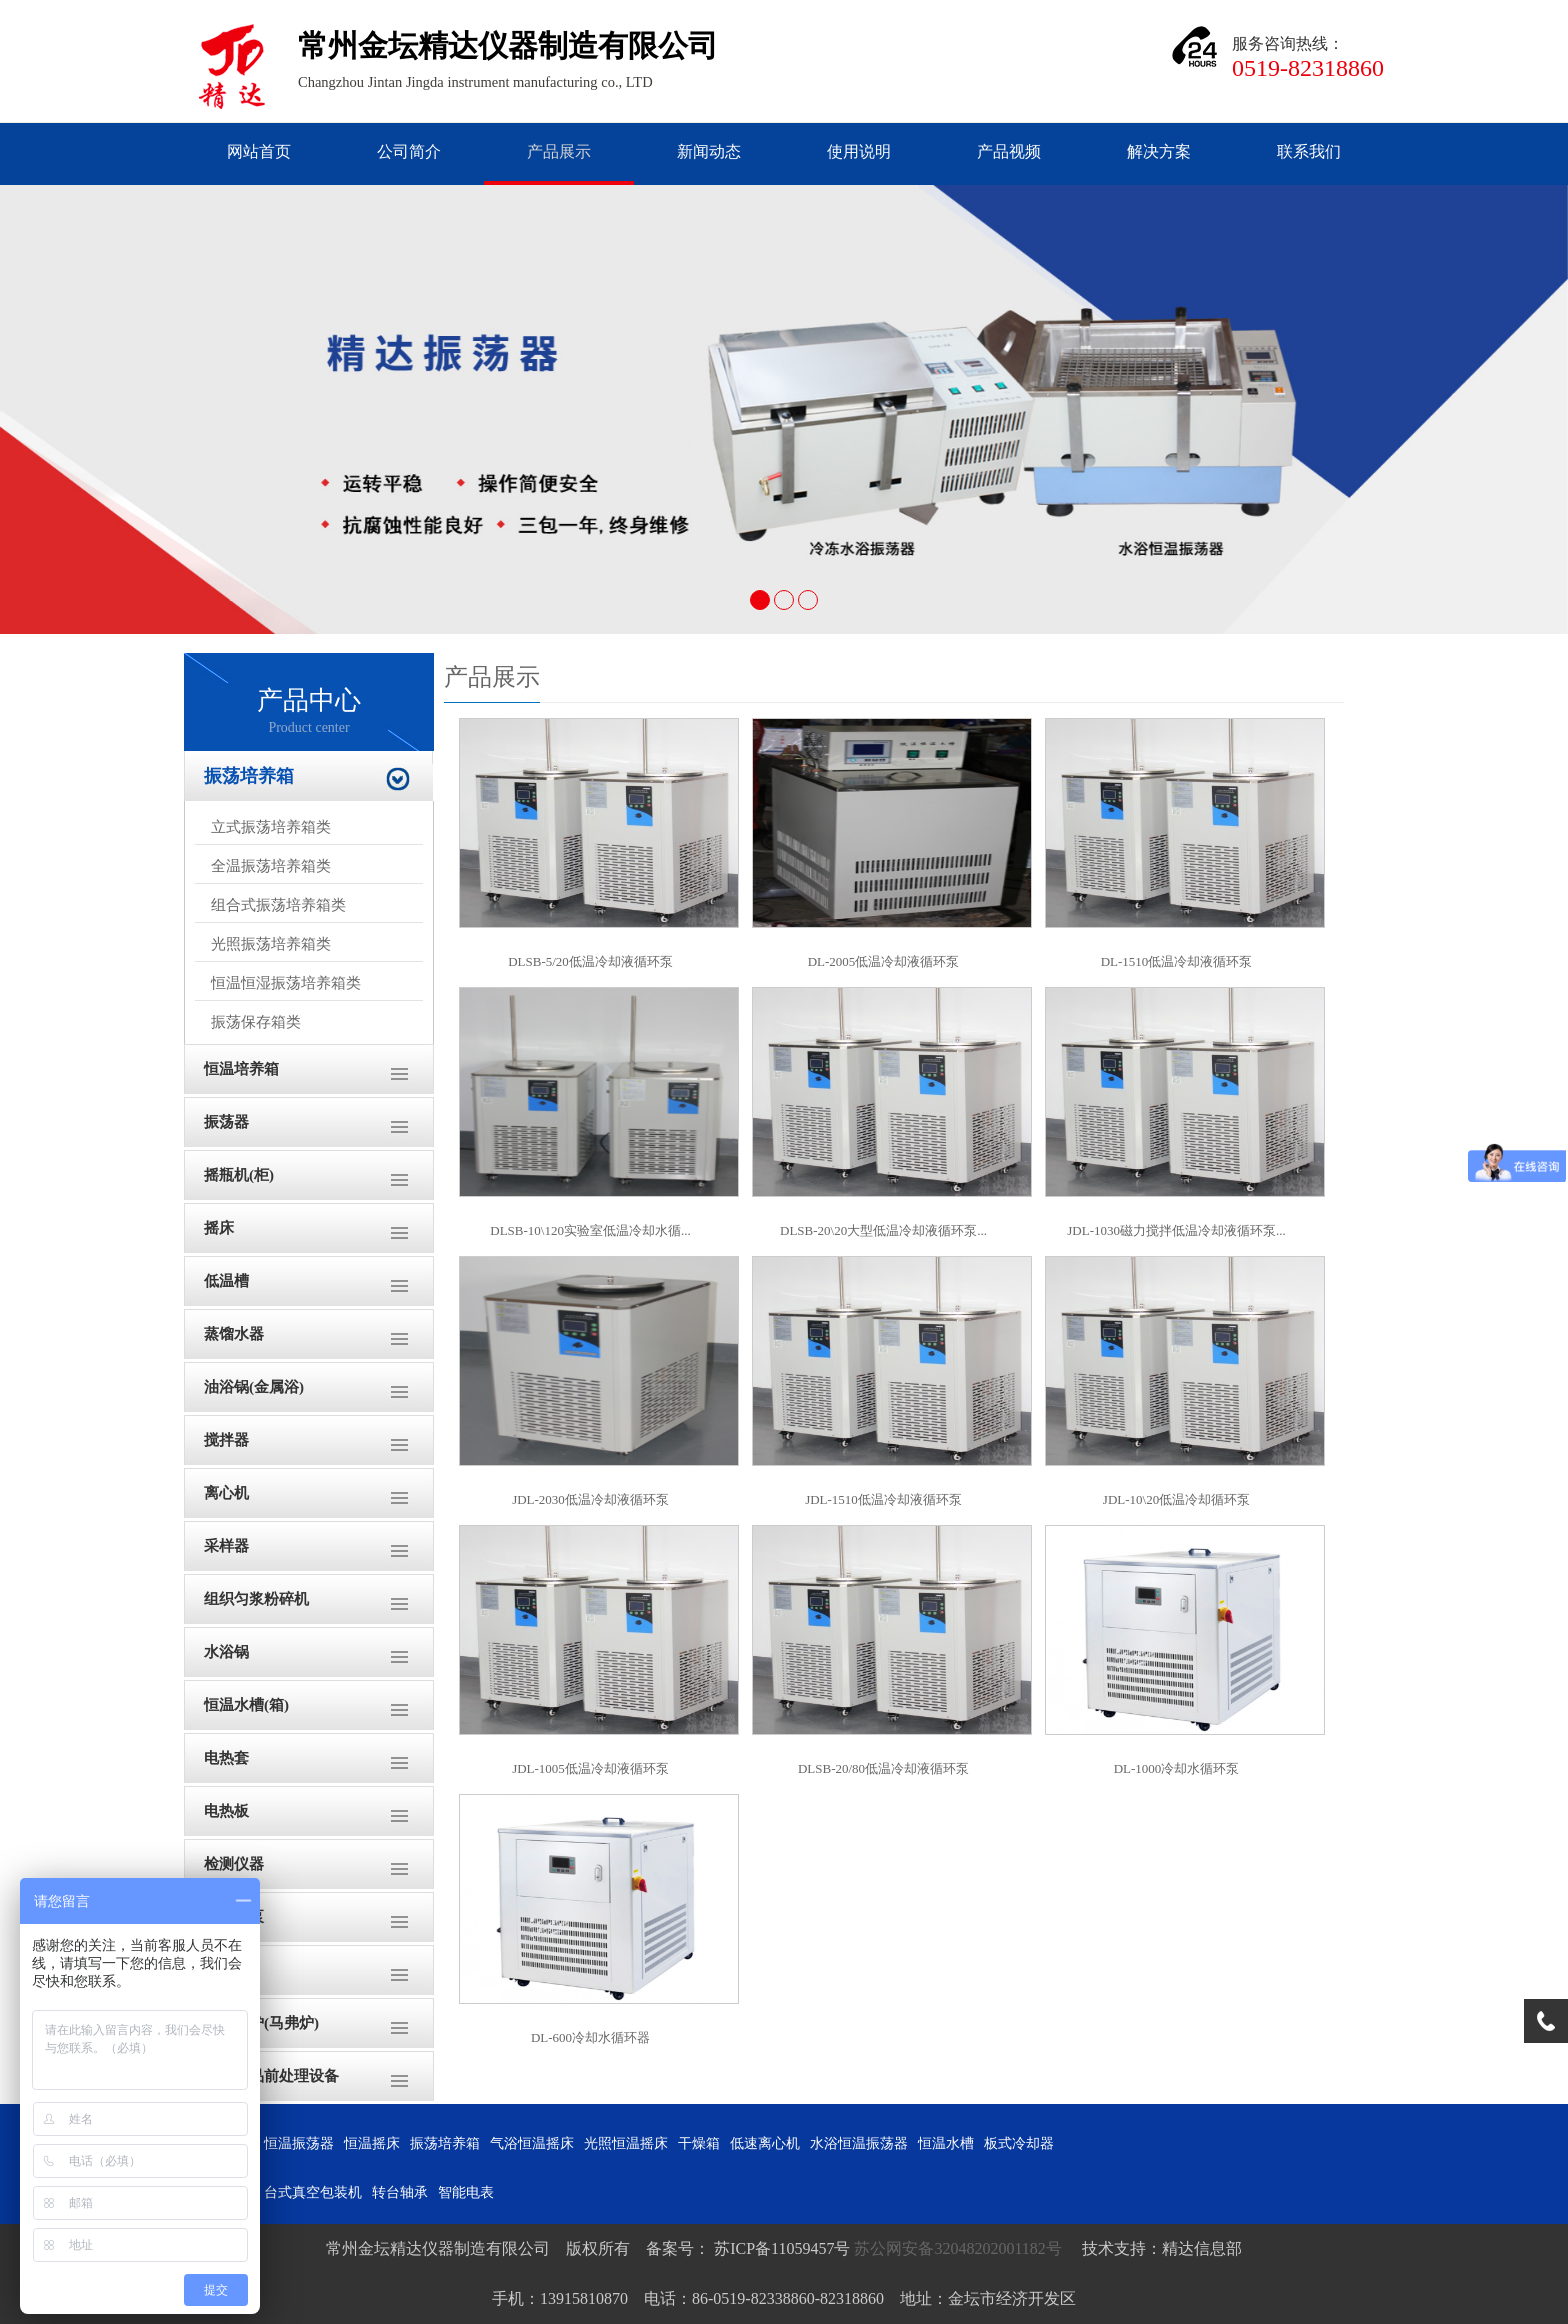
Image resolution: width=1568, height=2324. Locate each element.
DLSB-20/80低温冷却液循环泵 (883, 1768)
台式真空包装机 (313, 2192)
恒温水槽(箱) (246, 1705)
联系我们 (1309, 151)
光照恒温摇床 (626, 2143)
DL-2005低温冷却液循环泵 (884, 961)
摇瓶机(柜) (239, 1175)
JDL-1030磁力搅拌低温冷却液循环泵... (1176, 1230)
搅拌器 (226, 1440)
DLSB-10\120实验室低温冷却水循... (590, 1230)
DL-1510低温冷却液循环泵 (1177, 961)
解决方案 (1159, 151)
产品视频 (1009, 151)
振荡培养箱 (249, 776)
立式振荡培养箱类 (271, 827)
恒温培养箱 (241, 1069)
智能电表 (466, 2192)
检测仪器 (234, 1864)
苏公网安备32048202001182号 (959, 2248)
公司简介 (409, 151)
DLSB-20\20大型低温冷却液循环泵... (883, 1230)
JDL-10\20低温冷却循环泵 (1176, 1499)
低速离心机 (765, 2143)
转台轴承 (400, 2192)
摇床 (219, 1228)
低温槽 (226, 1281)
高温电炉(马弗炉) (261, 2023)
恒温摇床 (372, 2143)
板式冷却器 (1019, 2143)
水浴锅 (226, 1652)
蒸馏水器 (234, 1334)
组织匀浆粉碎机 (256, 1599)
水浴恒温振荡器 (859, 2143)
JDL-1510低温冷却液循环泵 (883, 1499)
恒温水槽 (946, 2143)
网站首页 (259, 151)
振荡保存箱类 (256, 1022)
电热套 (226, 1758)
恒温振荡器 (299, 2143)
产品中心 (309, 711)
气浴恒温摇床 (532, 2143)
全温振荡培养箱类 (271, 866)
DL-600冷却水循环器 (590, 2037)
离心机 (226, 1493)
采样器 (226, 1546)
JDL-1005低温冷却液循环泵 (590, 1768)
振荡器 (226, 1122)
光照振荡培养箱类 (271, 944)
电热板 (226, 1811)
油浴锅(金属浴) (254, 1387)
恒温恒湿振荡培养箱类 (286, 983)
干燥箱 (226, 1970)
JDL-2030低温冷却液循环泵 (590, 1499)
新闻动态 (709, 151)
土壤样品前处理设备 (271, 2076)
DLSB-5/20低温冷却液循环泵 (590, 961)
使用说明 (859, 151)
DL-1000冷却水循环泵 (1177, 1768)
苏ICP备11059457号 (780, 2248)
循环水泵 (234, 1917)
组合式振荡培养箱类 (278, 905)
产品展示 (559, 151)
